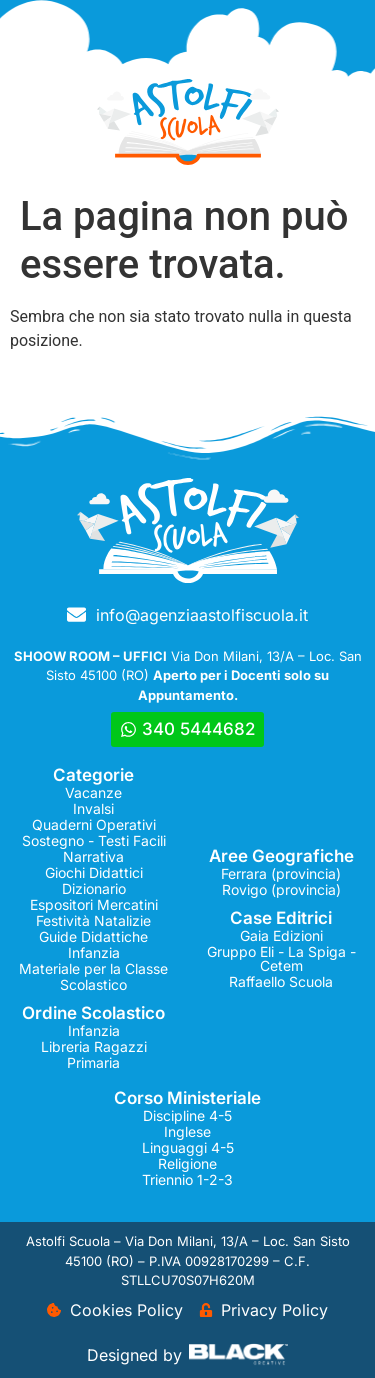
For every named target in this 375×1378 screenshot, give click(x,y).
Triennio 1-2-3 (187, 1179)
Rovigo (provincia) (281, 889)
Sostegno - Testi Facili (94, 840)
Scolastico (93, 984)
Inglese (187, 1131)
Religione (187, 1163)
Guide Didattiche (93, 936)
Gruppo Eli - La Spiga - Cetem (281, 958)
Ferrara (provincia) (281, 873)
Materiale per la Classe (93, 968)
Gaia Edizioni (281, 935)
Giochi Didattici (94, 872)
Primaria (93, 1062)
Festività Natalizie (93, 920)
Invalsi (93, 808)
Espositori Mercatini (94, 904)
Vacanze (93, 792)
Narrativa (93, 856)
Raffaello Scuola (281, 981)
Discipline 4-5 (187, 1115)
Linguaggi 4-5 (188, 1147)
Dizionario (94, 888)
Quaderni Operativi (94, 824)
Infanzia (94, 952)
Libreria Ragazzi (94, 1046)
